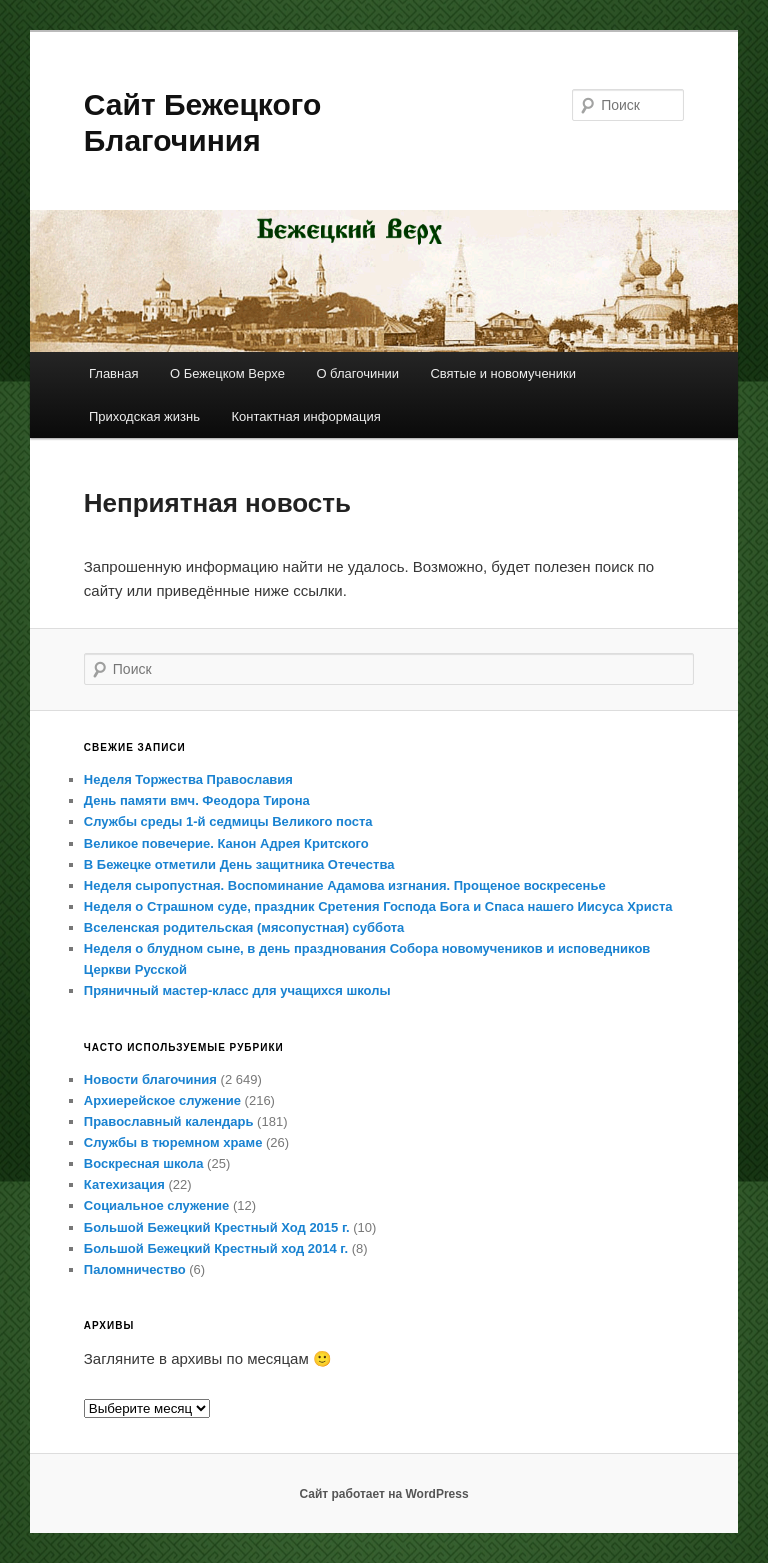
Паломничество (135, 1269)
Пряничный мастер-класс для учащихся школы (237, 990)
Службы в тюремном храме (173, 1142)
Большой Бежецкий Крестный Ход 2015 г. (217, 1227)
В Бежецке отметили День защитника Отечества (239, 864)
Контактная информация (305, 416)
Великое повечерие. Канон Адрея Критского (226, 843)
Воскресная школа (144, 1163)
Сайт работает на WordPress (383, 1494)
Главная (113, 373)
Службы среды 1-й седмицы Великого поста (228, 821)
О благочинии (357, 373)
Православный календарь (169, 1121)
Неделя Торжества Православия (188, 779)
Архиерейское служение (162, 1100)
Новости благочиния (150, 1079)
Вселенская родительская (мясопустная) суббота (244, 927)
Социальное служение (156, 1205)
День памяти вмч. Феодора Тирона (197, 800)
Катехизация (124, 1184)
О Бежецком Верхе (227, 373)
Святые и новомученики (503, 373)
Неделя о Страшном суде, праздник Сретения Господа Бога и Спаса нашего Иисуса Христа (378, 906)
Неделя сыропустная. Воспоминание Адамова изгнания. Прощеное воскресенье (345, 885)
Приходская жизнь (144, 416)
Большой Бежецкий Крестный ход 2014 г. (216, 1248)
